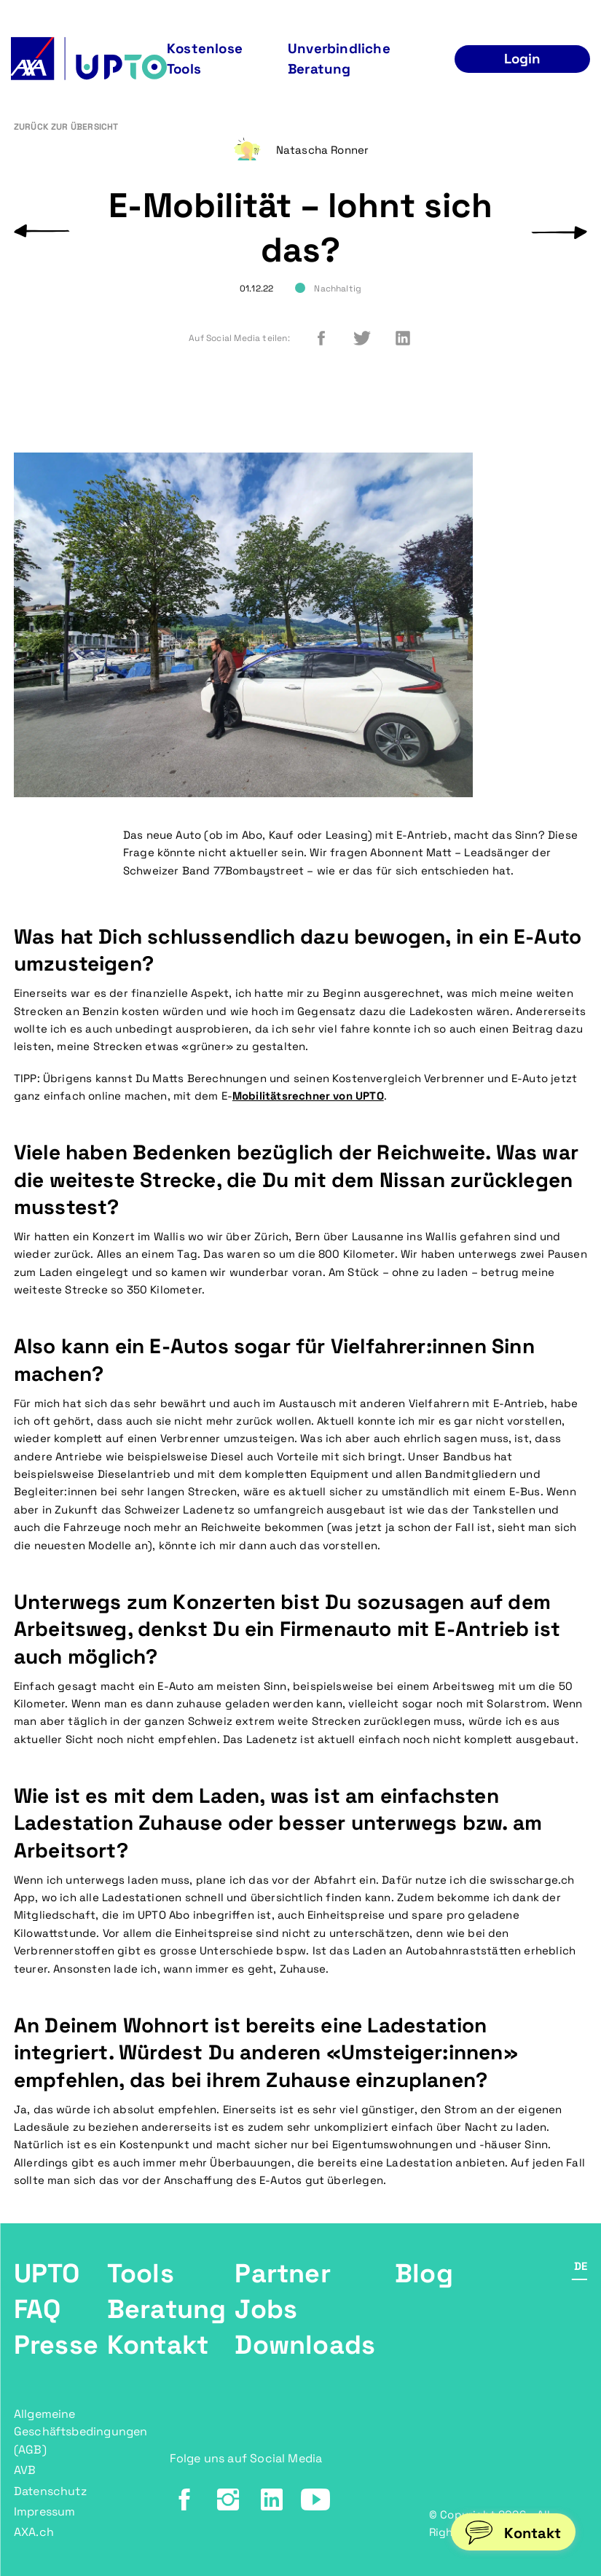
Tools (140, 2273)
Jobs (266, 2309)
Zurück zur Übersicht (66, 127)
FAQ (37, 2309)
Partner (282, 2273)
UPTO (47, 2273)
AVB (25, 2470)
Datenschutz (50, 2491)
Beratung (167, 2309)
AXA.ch (34, 2532)
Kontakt (157, 2345)
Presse (56, 2345)
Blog (424, 2273)
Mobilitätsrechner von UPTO (308, 1096)
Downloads (305, 2345)
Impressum (45, 2511)
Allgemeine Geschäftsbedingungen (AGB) (81, 2431)
